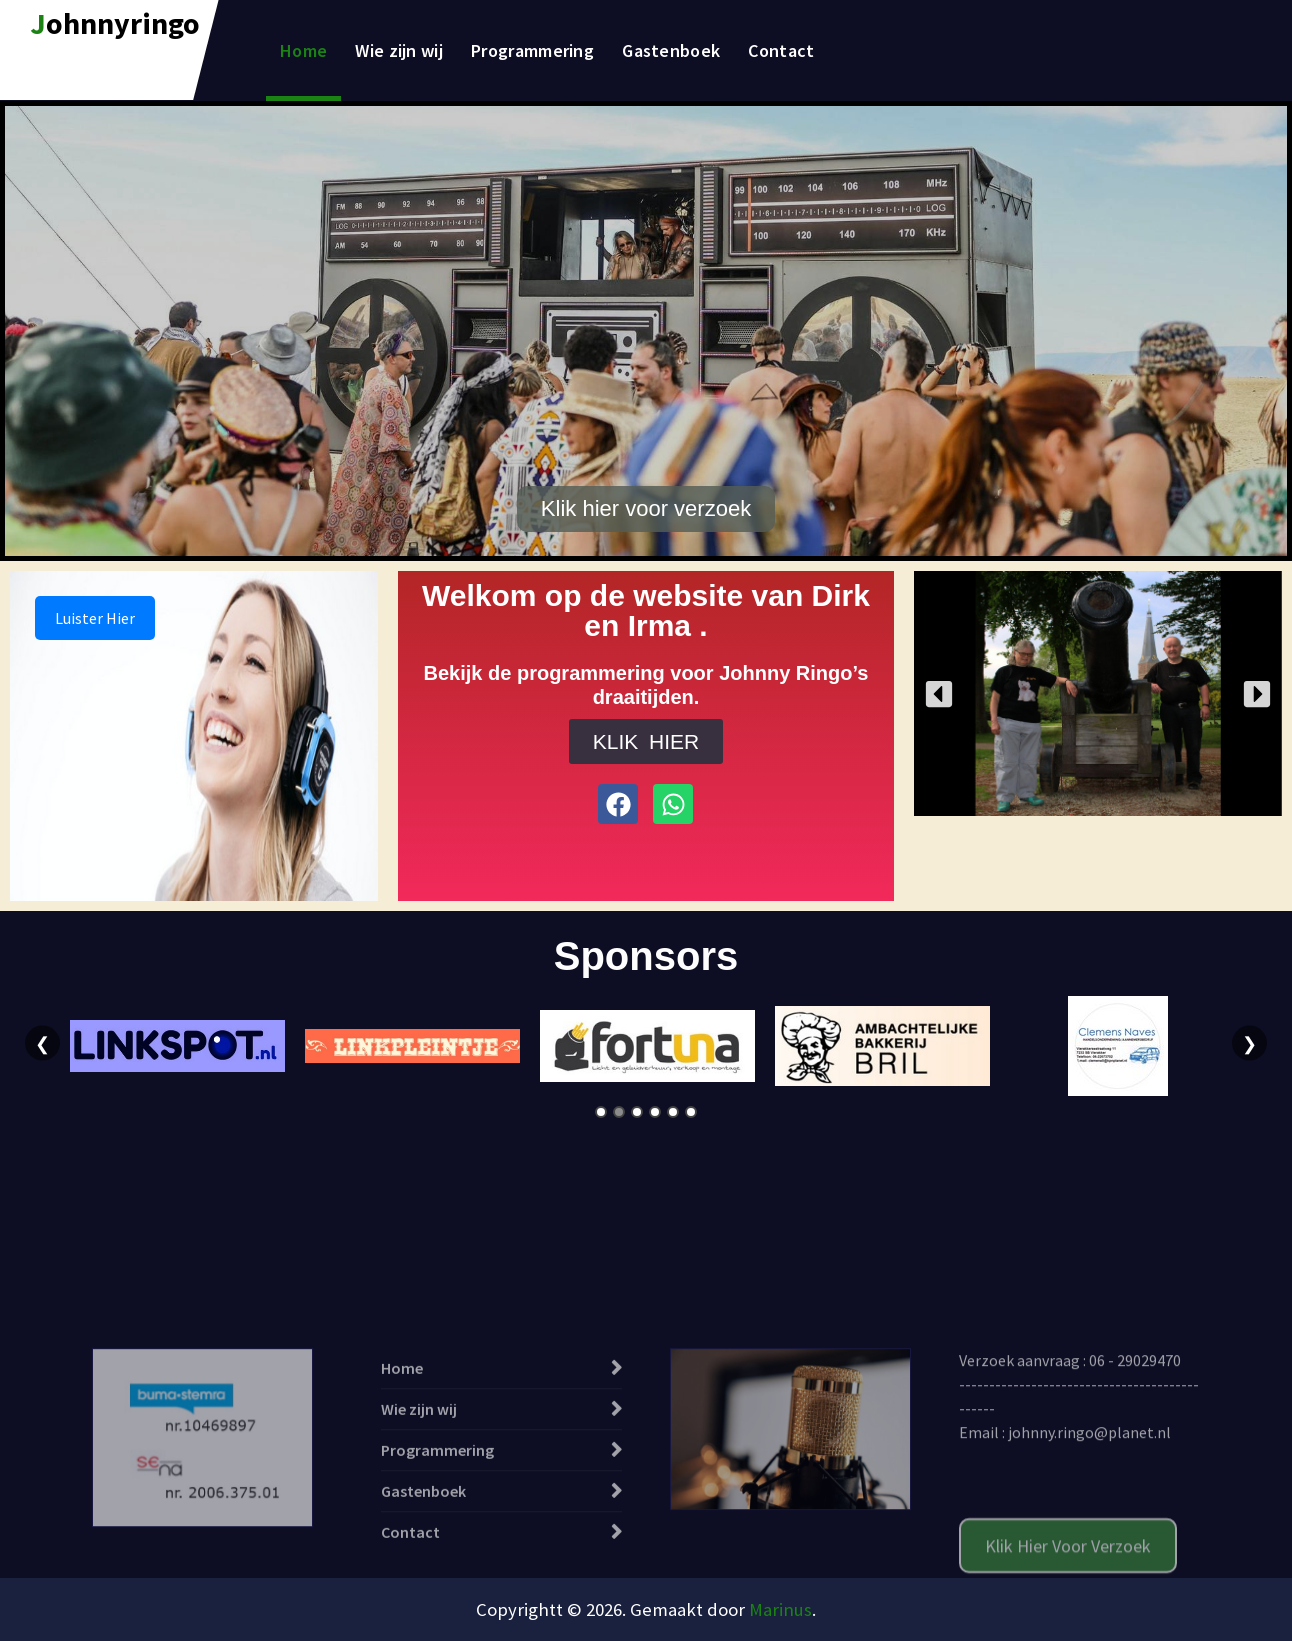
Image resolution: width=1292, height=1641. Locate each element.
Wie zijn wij (399, 50)
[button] (939, 694)
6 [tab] (691, 1112)
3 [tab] (637, 1112)
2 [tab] (619, 1112)
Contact (781, 50)
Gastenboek (671, 50)
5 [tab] (673, 1112)
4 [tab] (655, 1112)
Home (303, 50)
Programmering (532, 50)
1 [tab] (601, 1112)
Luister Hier (95, 618)
